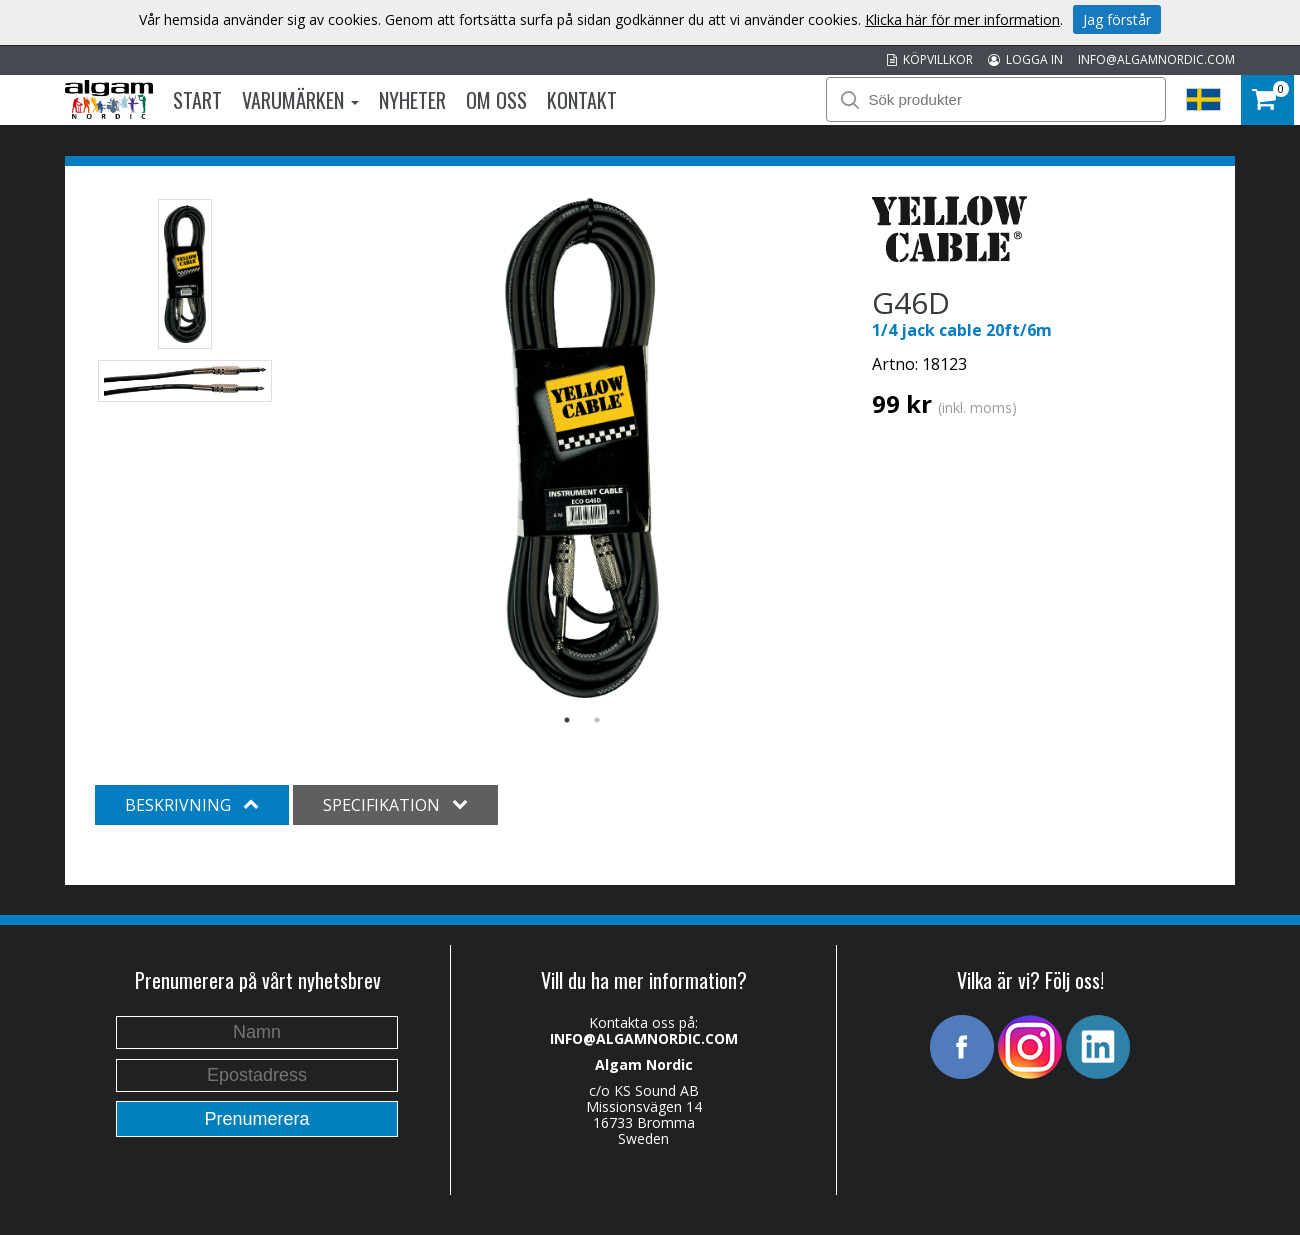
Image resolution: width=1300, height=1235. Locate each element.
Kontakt (582, 100)
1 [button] (567, 720)
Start (197, 100)
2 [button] (597, 720)
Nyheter (412, 100)
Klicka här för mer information (962, 19)
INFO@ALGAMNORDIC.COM (1156, 59)
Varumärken (300, 100)
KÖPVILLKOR (930, 59)
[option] (582, 448)
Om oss (496, 100)
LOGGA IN (1025, 59)
